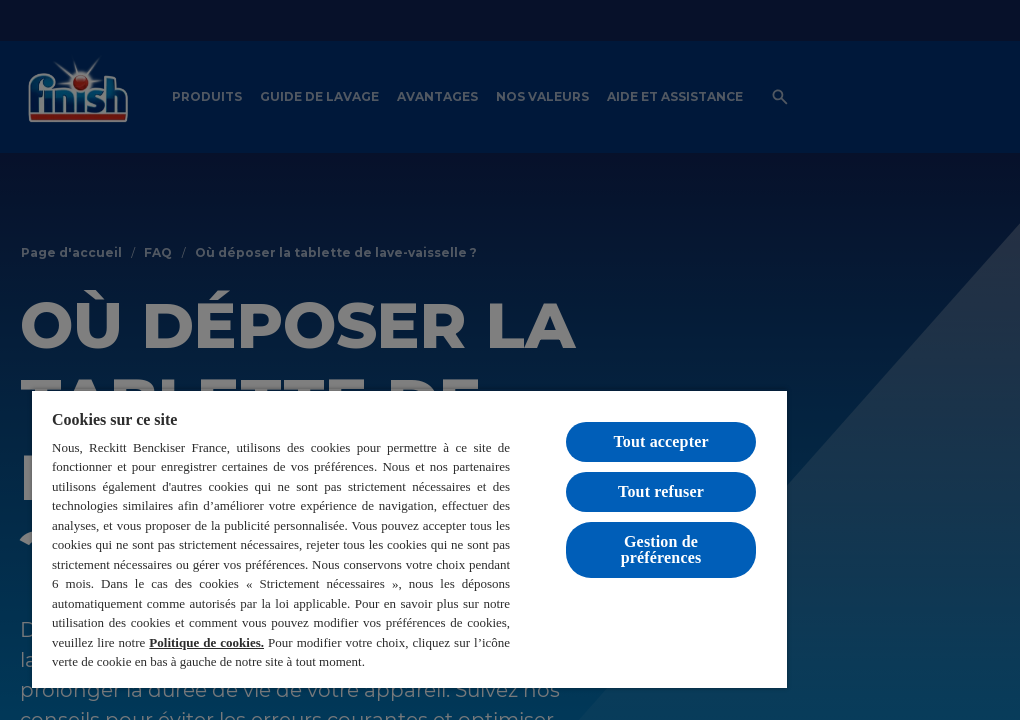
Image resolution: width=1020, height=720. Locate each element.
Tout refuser (661, 491)
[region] (409, 538)
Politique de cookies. (206, 642)
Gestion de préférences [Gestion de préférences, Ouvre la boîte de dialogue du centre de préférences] (661, 549)
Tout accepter (660, 441)
